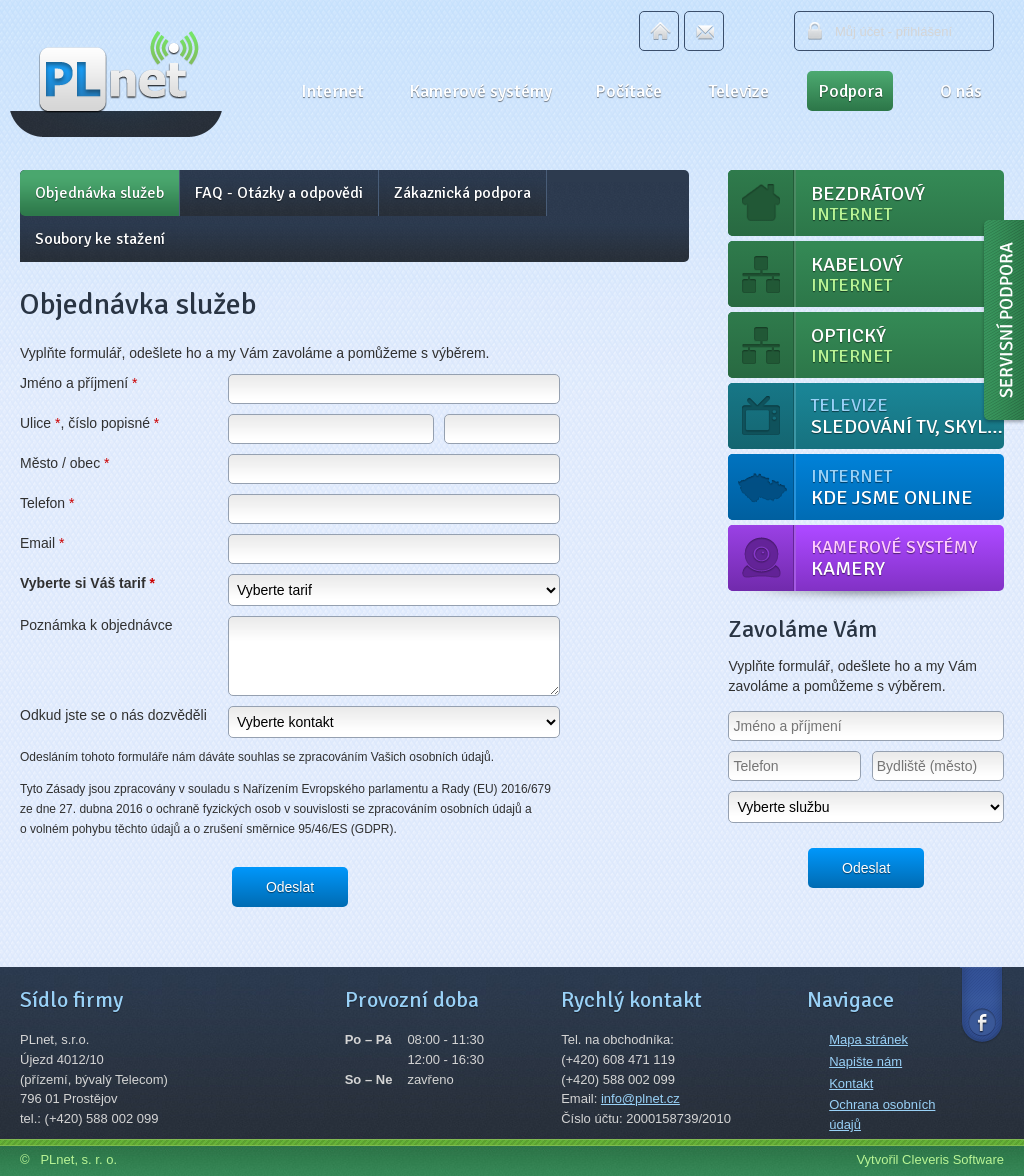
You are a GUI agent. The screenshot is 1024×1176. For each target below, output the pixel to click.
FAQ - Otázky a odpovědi (279, 193)
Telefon (47, 503)
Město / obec (65, 463)
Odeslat (290, 887)
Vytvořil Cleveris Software (930, 1159)
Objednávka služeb (99, 193)
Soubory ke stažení (100, 239)
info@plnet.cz (640, 1098)
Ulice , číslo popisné (89, 423)
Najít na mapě (265, 1087)
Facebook (982, 1003)
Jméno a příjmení (79, 383)
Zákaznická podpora (462, 193)
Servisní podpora (1002, 325)
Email (704, 31)
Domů (659, 31)
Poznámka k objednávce (96, 625)
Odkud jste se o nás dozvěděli (113, 715)
